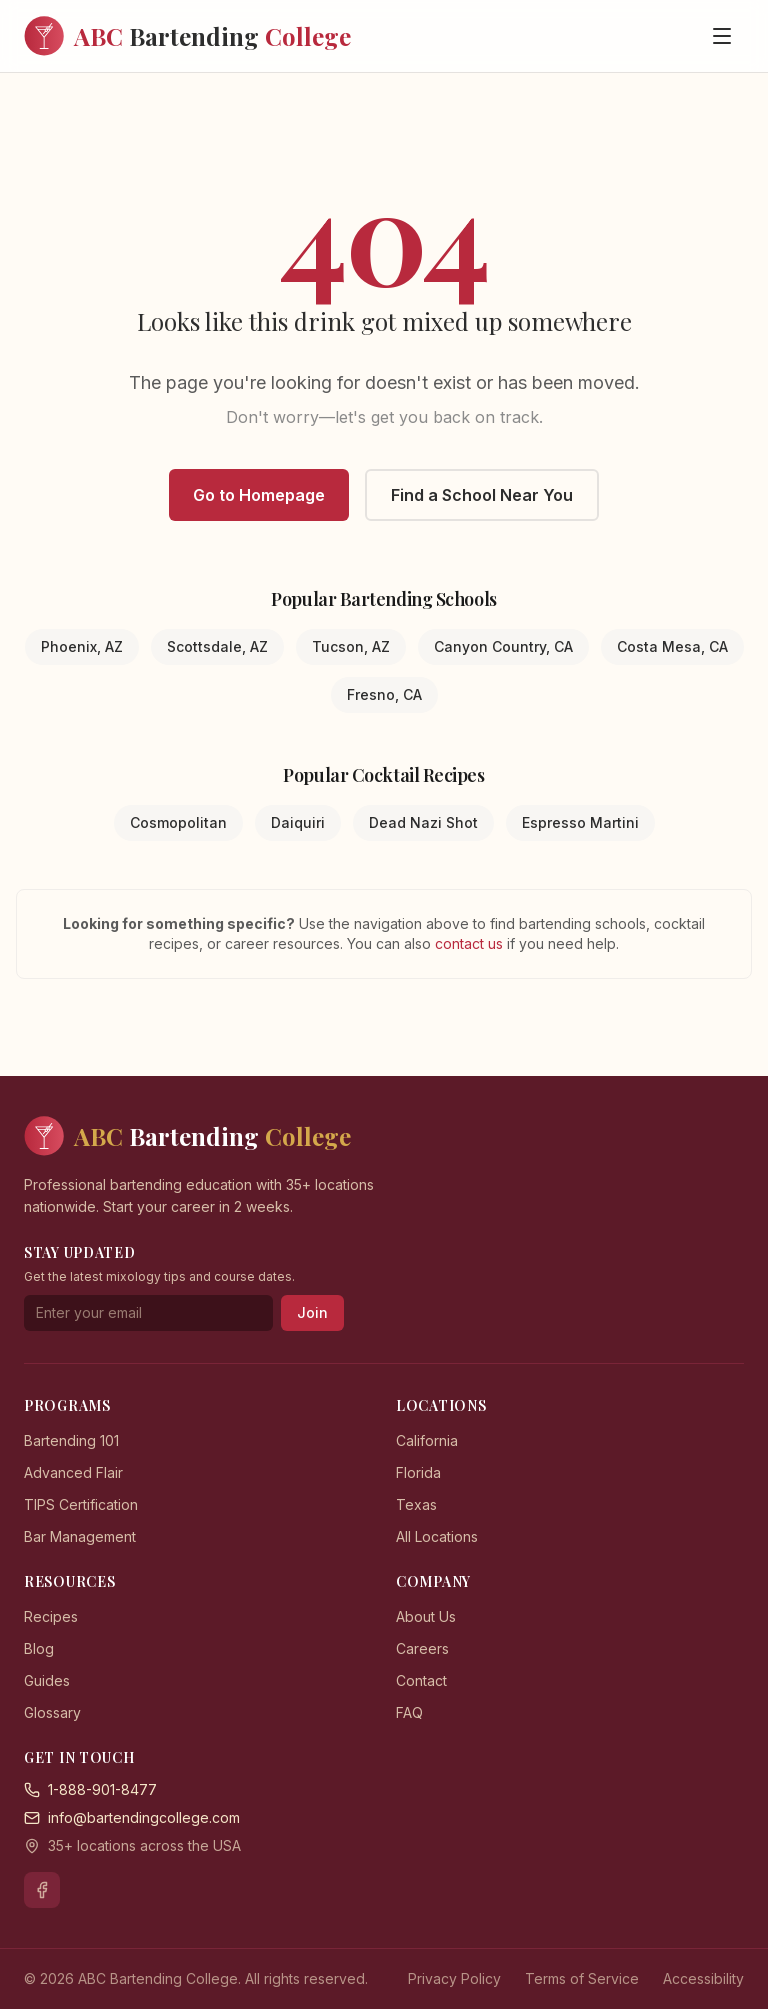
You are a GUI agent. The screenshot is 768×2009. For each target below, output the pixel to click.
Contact (421, 1680)
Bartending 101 (71, 1440)
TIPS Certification (81, 1504)
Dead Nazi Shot (423, 822)
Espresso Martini (580, 822)
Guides (47, 1680)
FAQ (409, 1712)
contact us (471, 943)
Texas (416, 1504)
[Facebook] (42, 1890)
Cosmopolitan (178, 822)
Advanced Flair (73, 1472)
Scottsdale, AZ (217, 646)
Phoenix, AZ (82, 646)
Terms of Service (582, 1978)
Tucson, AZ (351, 646)
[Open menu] (722, 36)
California (427, 1440)
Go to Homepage (259, 495)
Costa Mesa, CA (672, 646)
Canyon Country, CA (503, 646)
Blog (39, 1648)
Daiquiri (298, 822)
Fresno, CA (384, 694)
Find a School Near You (482, 495)
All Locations (437, 1536)
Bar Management (80, 1536)
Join (312, 1312)
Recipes (51, 1616)
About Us (426, 1616)
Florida (418, 1472)
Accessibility (703, 1978)
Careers (422, 1648)
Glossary (52, 1712)
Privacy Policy (454, 1978)
